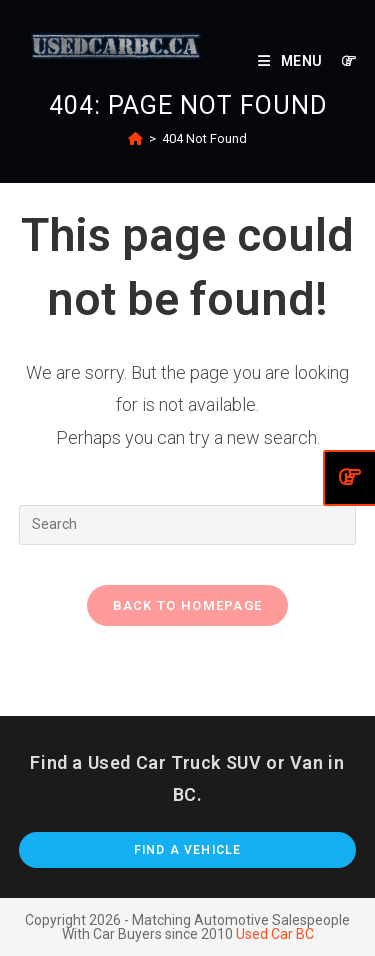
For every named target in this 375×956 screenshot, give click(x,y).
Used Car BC (275, 934)
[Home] (135, 138)
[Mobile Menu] (292, 61)
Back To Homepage (188, 605)
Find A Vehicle (188, 850)
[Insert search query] (188, 525)
